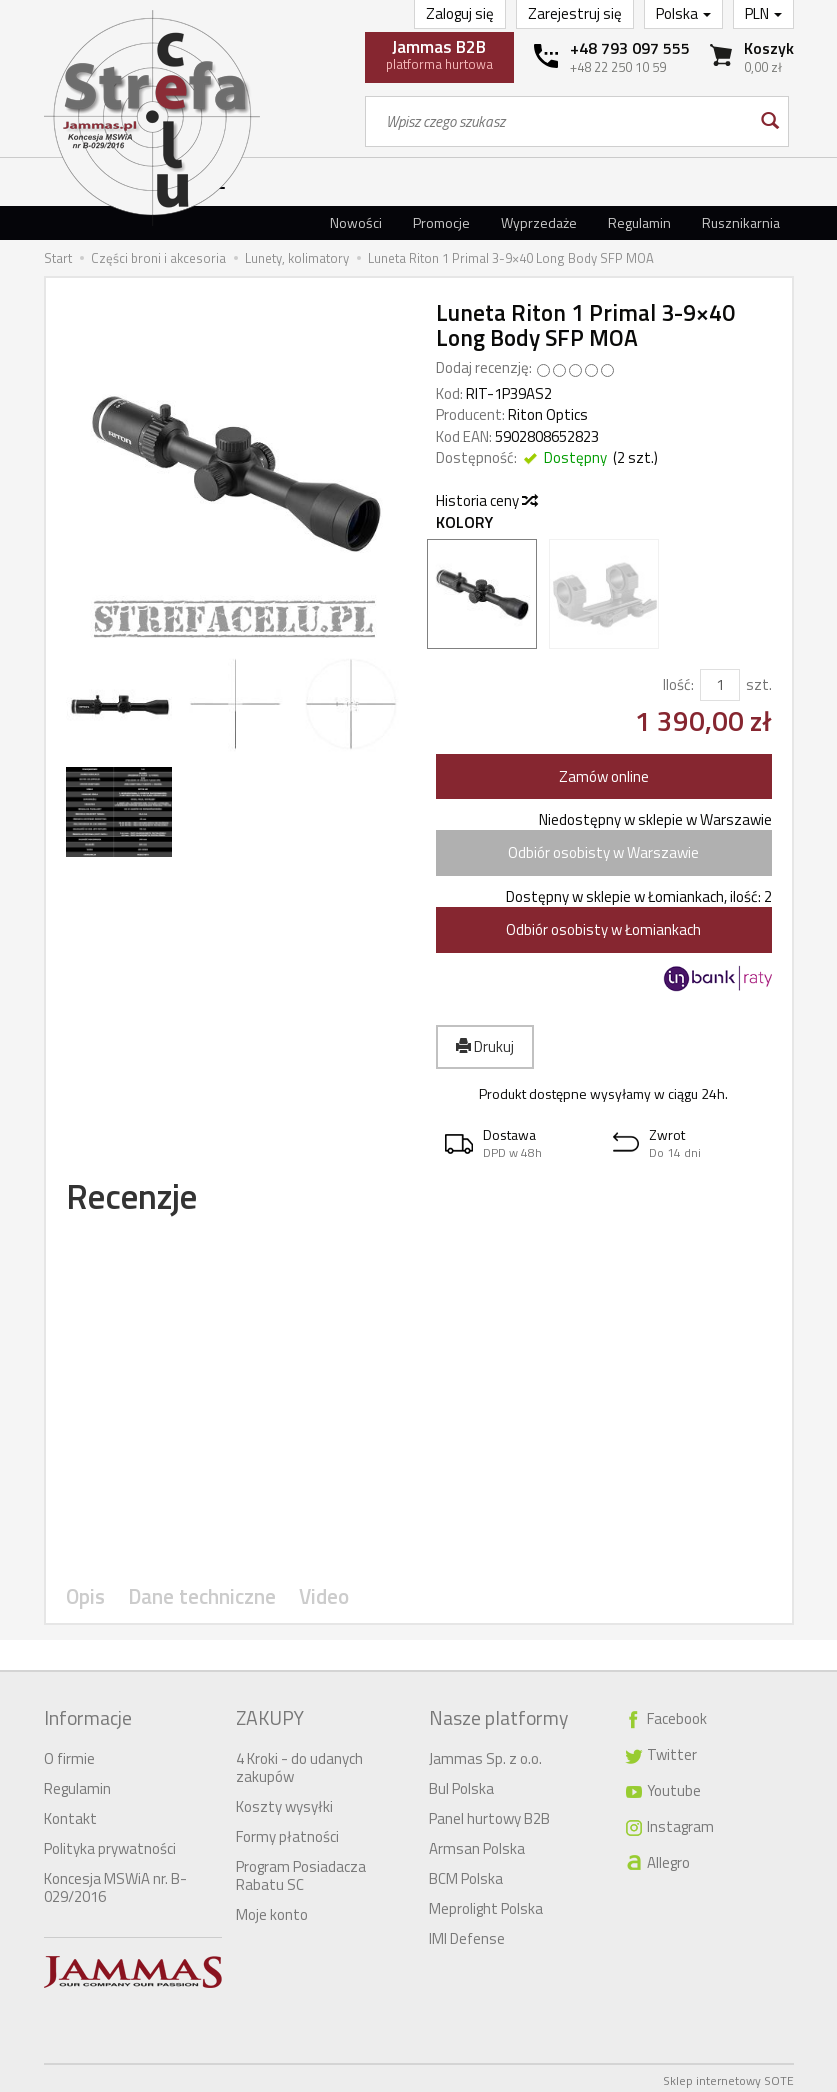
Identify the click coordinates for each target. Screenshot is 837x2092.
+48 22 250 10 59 (618, 67)
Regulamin (639, 222)
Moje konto (272, 1909)
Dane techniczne (196, 1603)
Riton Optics (548, 414)
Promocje (441, 222)
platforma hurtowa (439, 54)
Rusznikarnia (741, 222)
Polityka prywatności (110, 1843)
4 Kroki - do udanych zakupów (299, 1762)
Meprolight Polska (486, 1903)
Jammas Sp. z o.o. (485, 1753)
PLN (763, 13)
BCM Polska (466, 1873)
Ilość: (678, 684)
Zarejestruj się (575, 13)
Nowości (356, 222)
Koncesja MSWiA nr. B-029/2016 (115, 1882)
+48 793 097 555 (630, 48)
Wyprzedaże (539, 222)
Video (312, 1603)
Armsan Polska (477, 1843)
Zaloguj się (460, 13)
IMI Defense (467, 1933)
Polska (683, 13)
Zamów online (604, 776)
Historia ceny (486, 500)
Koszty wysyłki (284, 1801)
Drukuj (485, 1046)
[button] (520, 1143)
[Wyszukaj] (768, 121)
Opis (85, 1603)
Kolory (464, 522)
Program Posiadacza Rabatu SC (301, 1870)
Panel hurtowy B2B (489, 1813)
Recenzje (144, 1199)
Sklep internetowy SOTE (728, 2075)
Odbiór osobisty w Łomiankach (603, 929)
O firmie (69, 1753)
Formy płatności (287, 1831)
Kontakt (70, 1813)
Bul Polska (461, 1783)
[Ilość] (720, 684)
